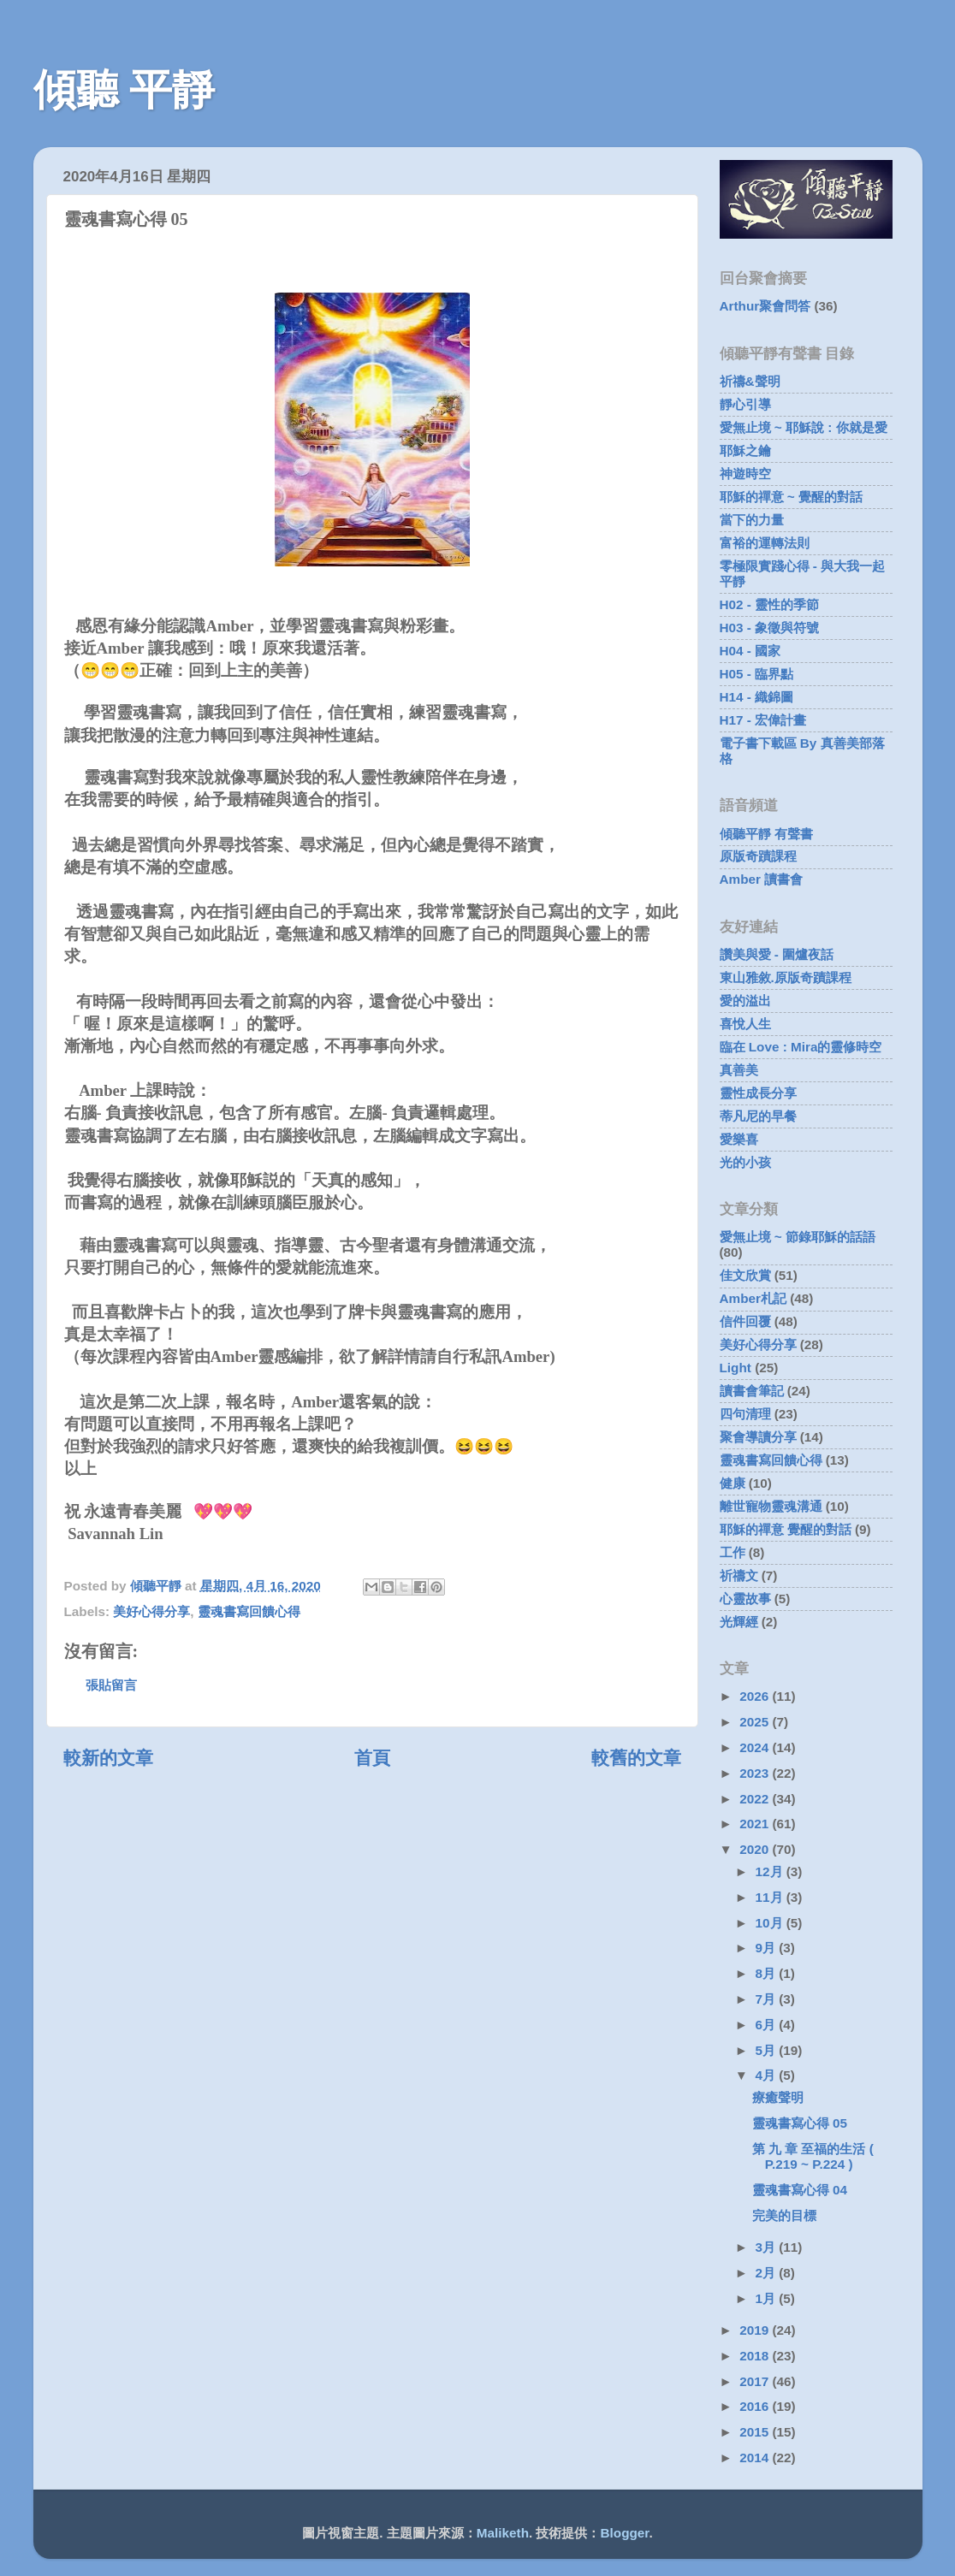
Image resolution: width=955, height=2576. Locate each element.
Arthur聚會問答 (765, 306)
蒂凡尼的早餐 (758, 1116)
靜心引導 (745, 404)
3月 (768, 2247)
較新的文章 (108, 1758)
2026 (755, 1696)
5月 (768, 2050)
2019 (755, 2330)
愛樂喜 (739, 1139)
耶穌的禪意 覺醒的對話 (785, 1529)
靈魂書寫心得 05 (799, 2123)
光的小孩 (745, 1162)
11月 (771, 1897)
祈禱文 (739, 1575)
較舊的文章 (636, 1758)
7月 (768, 1999)
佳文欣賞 (745, 1275)
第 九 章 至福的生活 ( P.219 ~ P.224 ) (813, 2156)
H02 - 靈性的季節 (770, 604)
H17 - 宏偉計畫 (763, 720)
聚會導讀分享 (758, 1437)
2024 (755, 1747)
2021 (755, 1823)
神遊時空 (745, 473)
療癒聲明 (778, 2097)
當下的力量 (752, 519)
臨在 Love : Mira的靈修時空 (801, 1046)
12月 (771, 1871)
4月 (768, 2075)
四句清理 (745, 1413)
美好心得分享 (151, 1611)
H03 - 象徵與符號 (770, 627)
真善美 (739, 1070)
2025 (755, 1721)
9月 (768, 1947)
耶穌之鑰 (745, 450)
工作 (732, 1552)
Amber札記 (753, 1298)
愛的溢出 (745, 1000)
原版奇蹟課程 (758, 856)
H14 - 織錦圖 (757, 697)
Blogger (625, 2533)
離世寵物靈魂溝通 (771, 1506)
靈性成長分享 (758, 1093)
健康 (732, 1483)
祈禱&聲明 (750, 381)
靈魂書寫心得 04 (799, 2189)
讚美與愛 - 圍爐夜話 (777, 954)
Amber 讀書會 (762, 879)
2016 (755, 2406)
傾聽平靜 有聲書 (766, 833)
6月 (768, 2024)
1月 (768, 2298)
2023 (755, 1773)
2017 (755, 2381)
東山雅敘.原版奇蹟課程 (785, 977)
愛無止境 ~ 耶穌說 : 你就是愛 (803, 427)
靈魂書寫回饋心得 (249, 1611)
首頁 (372, 1758)
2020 (755, 1849)
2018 (755, 2355)
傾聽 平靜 (124, 90)
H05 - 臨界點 (757, 673)
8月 (768, 1973)
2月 (768, 2272)
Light (735, 1367)
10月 (771, 1923)
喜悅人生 (745, 1023)
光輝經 (739, 1621)
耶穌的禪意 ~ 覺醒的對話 (791, 496)
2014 (755, 2457)
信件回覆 (745, 1321)
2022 (755, 1798)
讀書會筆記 (752, 1390)
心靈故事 (745, 1598)
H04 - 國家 (750, 650)
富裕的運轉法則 (765, 543)
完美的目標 (784, 2215)
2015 (755, 2432)
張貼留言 (111, 1685)
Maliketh (503, 2533)
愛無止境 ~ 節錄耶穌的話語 (797, 1236)
